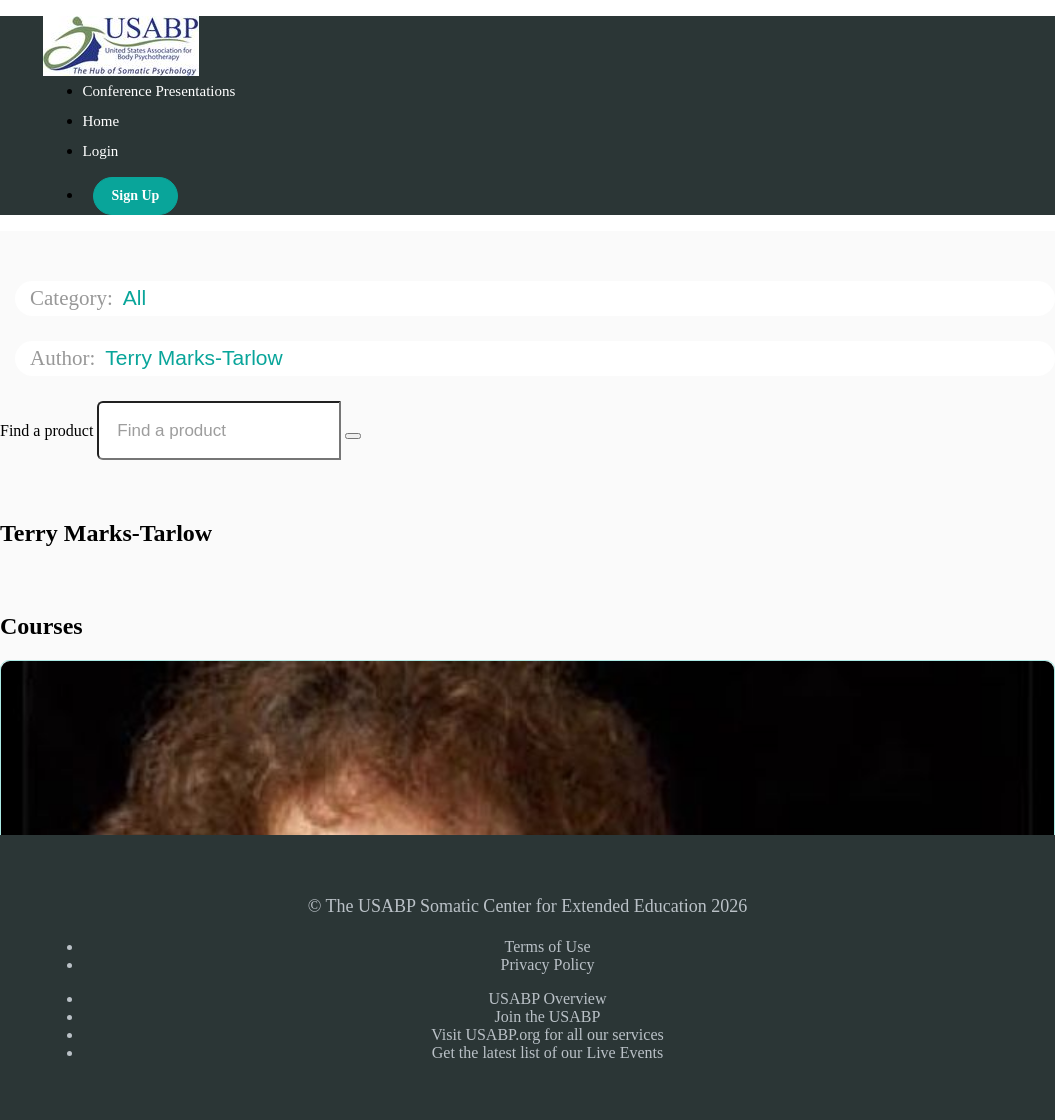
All (137, 297)
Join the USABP (548, 1016)
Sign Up (136, 195)
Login (101, 151)
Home (101, 121)
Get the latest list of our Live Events (548, 1052)
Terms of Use (548, 946)
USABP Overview (547, 998)
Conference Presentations (159, 91)
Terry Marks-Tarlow (196, 357)
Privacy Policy (548, 964)
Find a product (46, 430)
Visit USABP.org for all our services (547, 1034)
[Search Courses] (353, 436)
